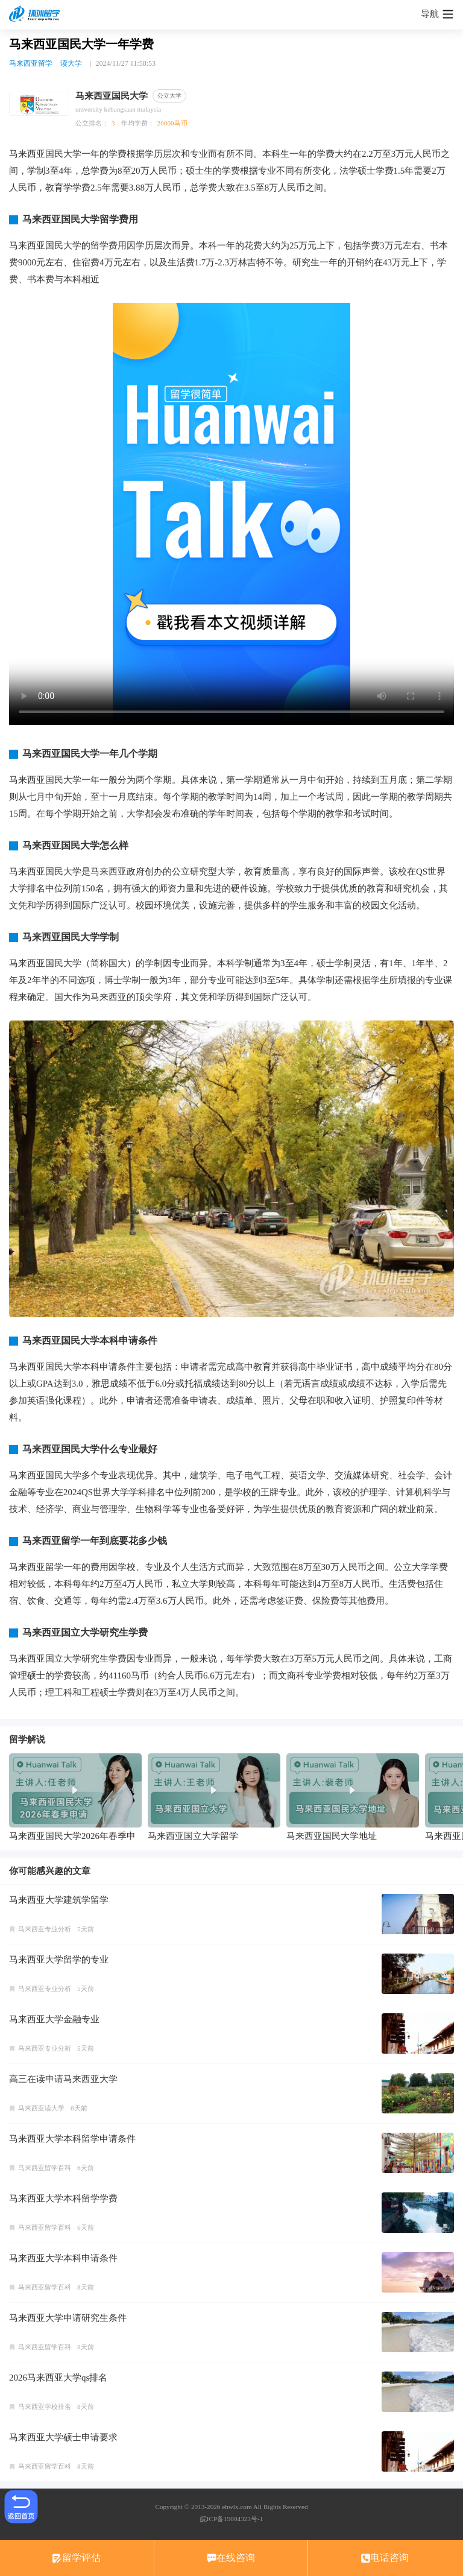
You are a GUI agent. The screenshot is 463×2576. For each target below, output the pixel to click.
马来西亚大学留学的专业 (59, 1959)
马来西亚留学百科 (44, 2167)
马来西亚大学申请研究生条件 (68, 2318)
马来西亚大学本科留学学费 (63, 2198)
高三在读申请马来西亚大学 (63, 2079)
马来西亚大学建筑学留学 (59, 1900)
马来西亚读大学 (41, 2108)
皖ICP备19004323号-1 (231, 2518)
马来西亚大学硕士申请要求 (63, 2437)
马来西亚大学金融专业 (54, 2019)
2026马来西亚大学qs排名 (58, 2377)
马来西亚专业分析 (44, 1928)
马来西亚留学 (30, 63)
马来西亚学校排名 (44, 2406)
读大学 (71, 63)
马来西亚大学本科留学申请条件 (72, 2139)
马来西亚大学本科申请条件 (63, 2258)
